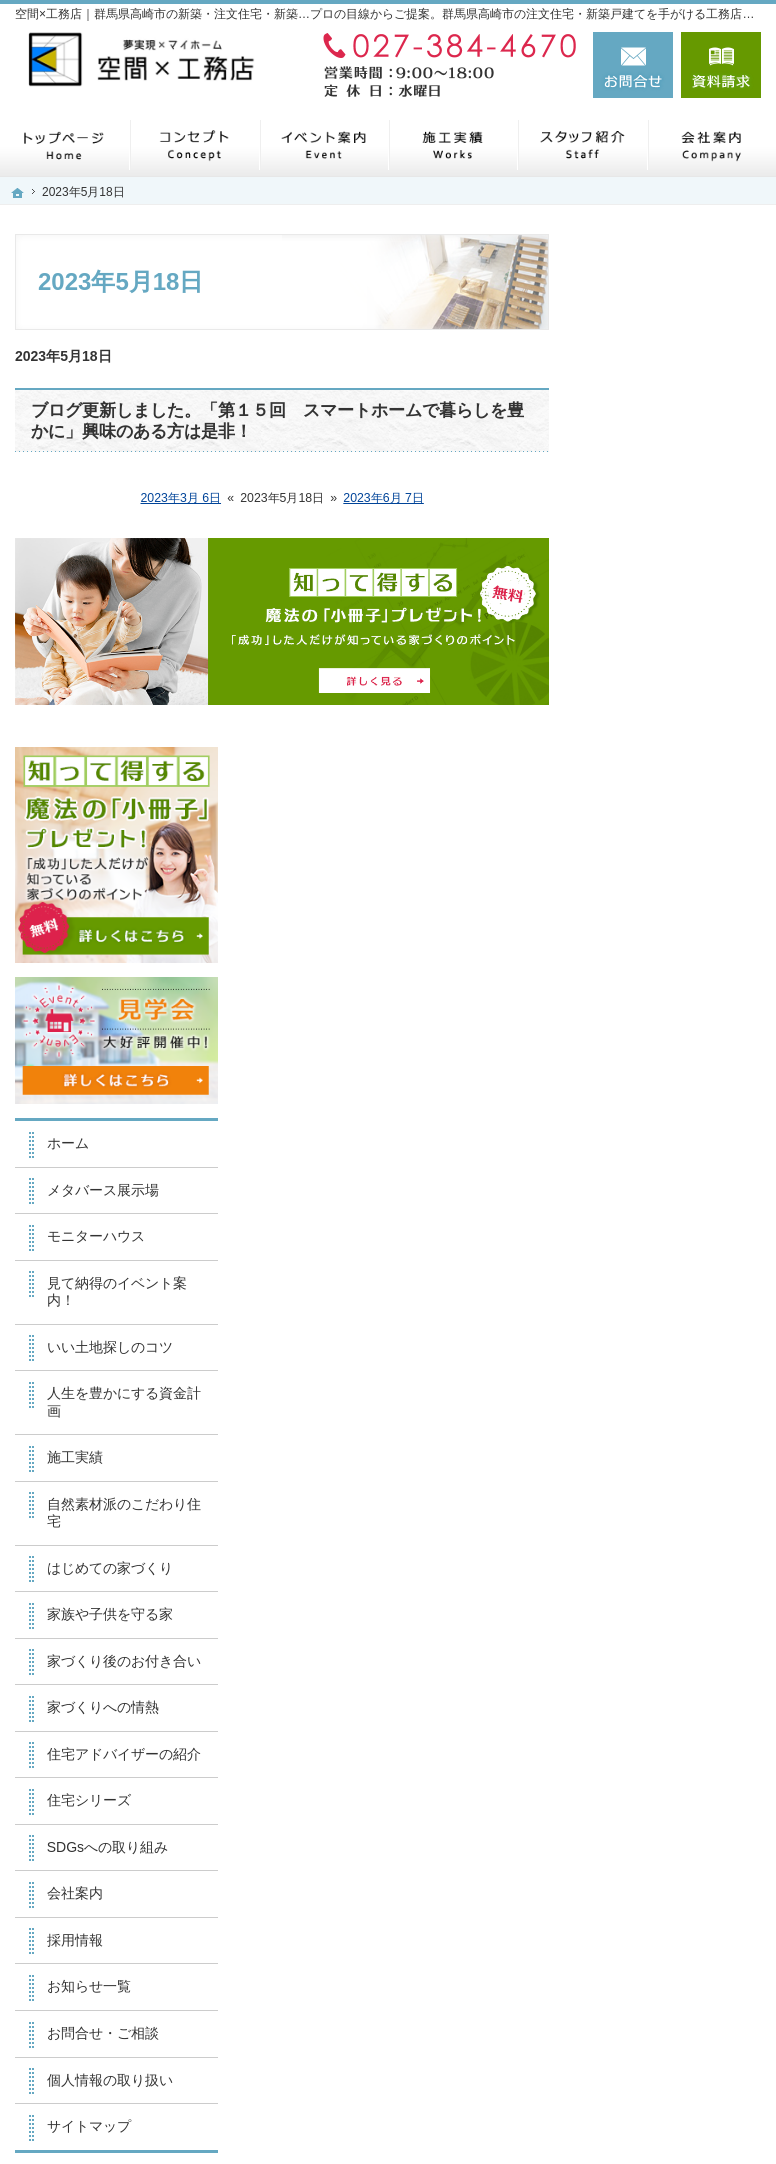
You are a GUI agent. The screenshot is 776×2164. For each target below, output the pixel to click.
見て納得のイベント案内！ (681, 742)
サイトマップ (653, 1611)
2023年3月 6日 (181, 498)
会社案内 (639, 1379)
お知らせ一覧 (653, 1472)
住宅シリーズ (653, 1286)
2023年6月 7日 (383, 498)
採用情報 (639, 1425)
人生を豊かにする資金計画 (681, 853)
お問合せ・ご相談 (667, 1518)
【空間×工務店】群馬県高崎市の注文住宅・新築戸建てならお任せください (451, 2106)
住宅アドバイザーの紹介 (681, 1231)
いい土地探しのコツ (674, 797)
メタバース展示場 (667, 640)
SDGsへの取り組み (671, 1332)
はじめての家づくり (674, 1018)
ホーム (632, 593)
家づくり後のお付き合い (681, 1120)
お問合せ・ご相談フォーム (641, 1973)
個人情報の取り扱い (674, 1565)
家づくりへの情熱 (667, 1175)
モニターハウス (660, 687)
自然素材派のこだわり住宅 (681, 963)
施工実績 (639, 908)
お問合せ (633, 65)
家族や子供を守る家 (674, 1065)
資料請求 (721, 65)
